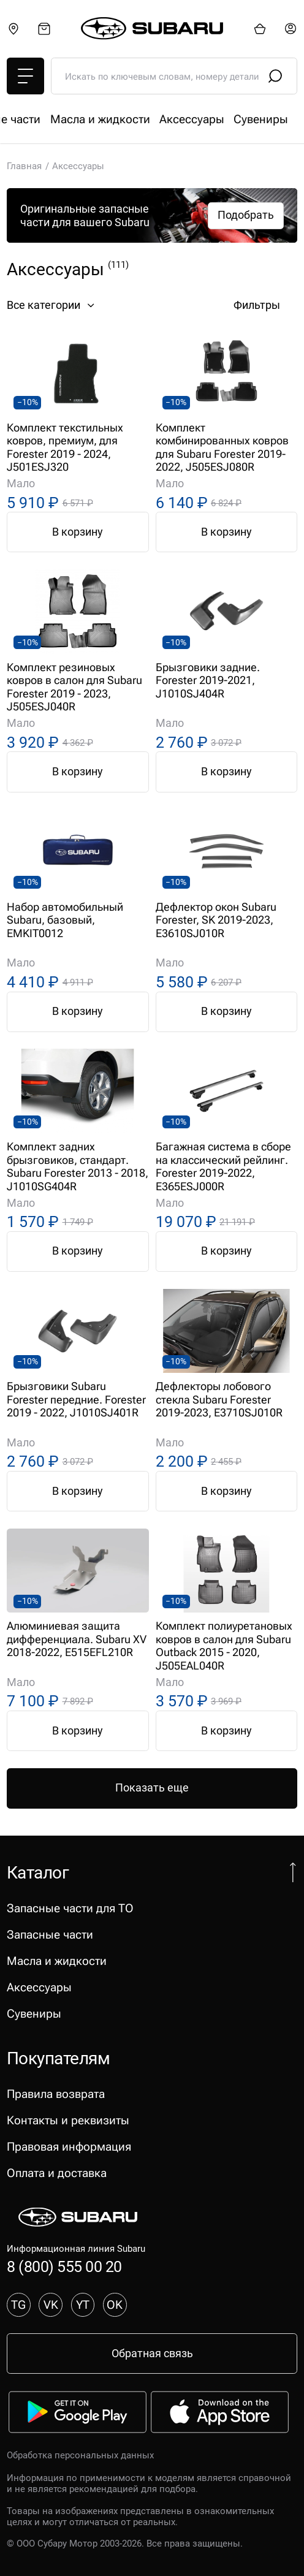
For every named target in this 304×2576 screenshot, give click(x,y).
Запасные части (186, 119)
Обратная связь (152, 2353)
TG (18, 2305)
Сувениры (34, 2014)
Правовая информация (69, 2147)
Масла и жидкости (57, 1961)
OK (115, 2305)
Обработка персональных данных (80, 2455)
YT (82, 2305)
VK (51, 2305)
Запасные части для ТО (70, 119)
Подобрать (246, 214)
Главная (24, 166)
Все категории (52, 305)
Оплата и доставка (57, 2173)
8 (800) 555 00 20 (64, 2267)
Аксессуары (39, 1987)
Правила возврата (56, 2094)
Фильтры (265, 305)
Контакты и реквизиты (68, 2120)
